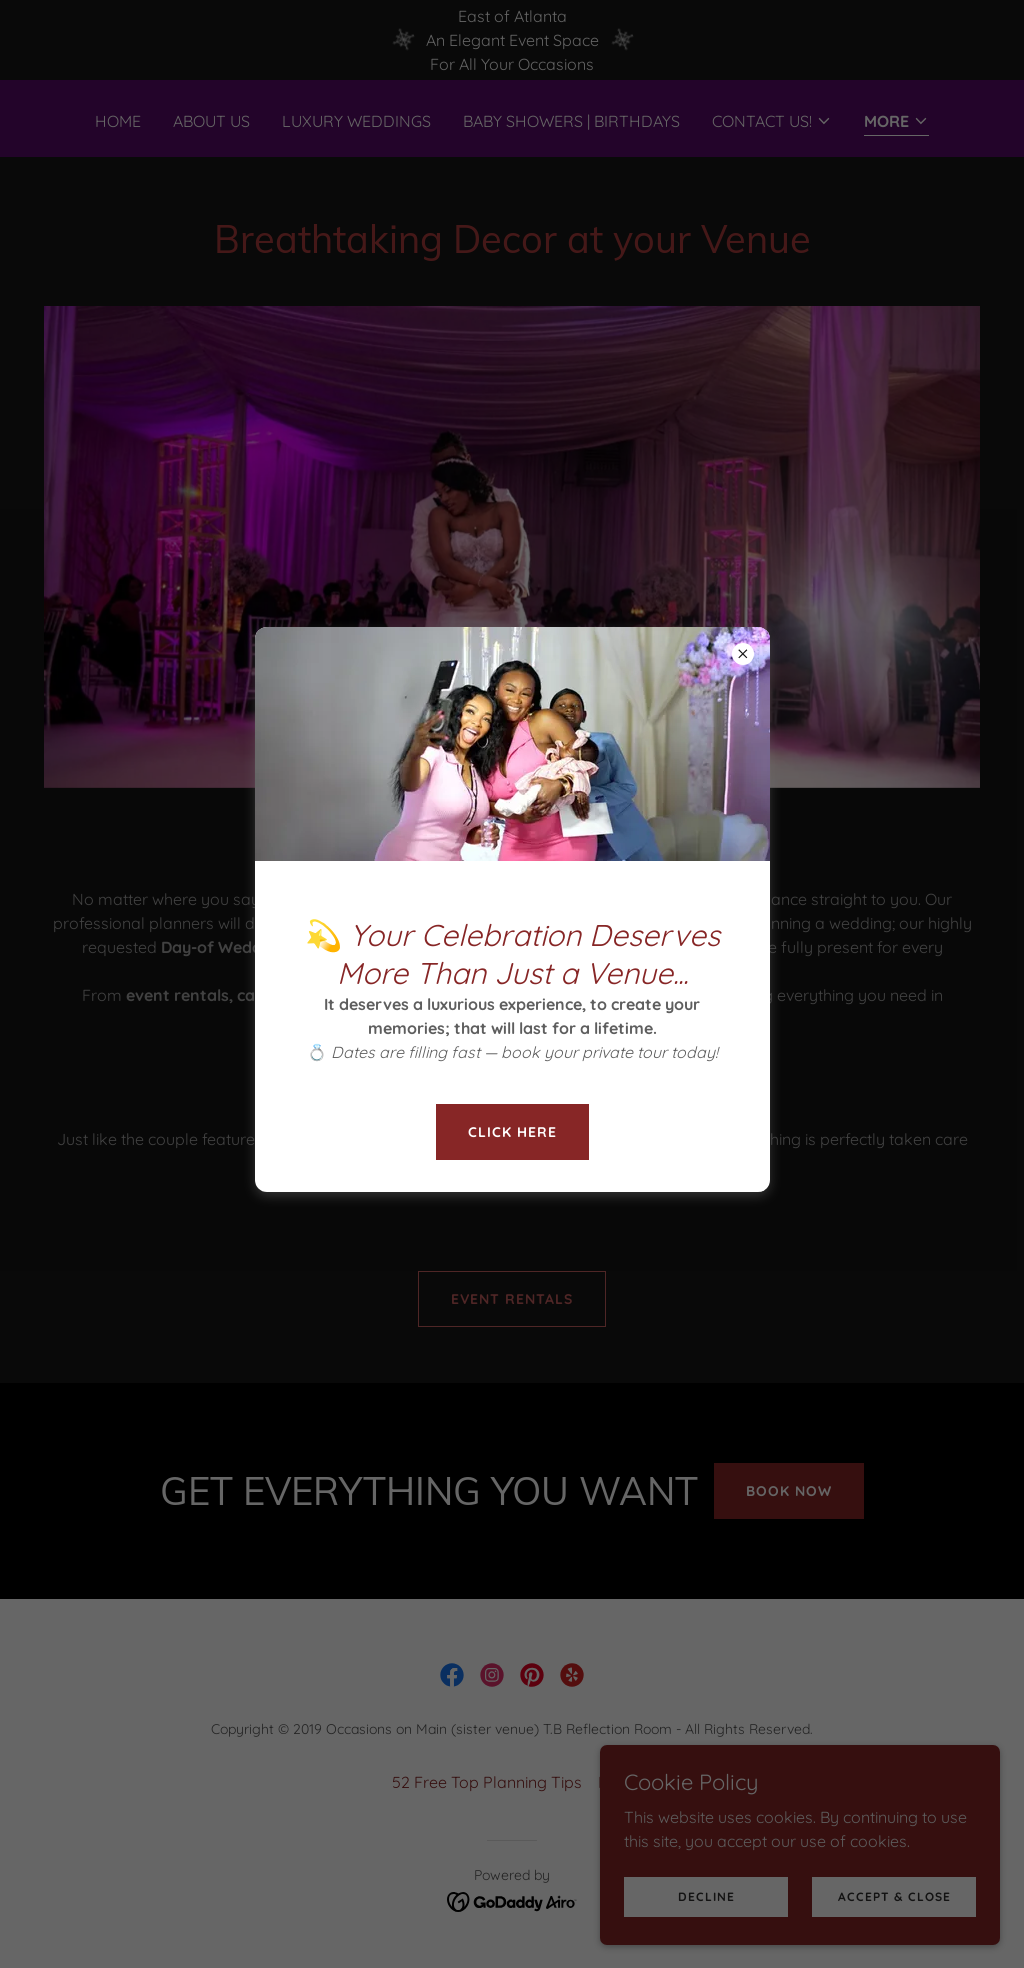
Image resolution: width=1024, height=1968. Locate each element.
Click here (512, 1132)
